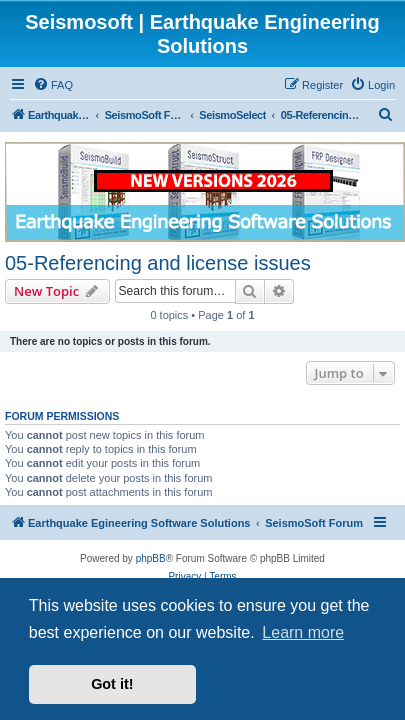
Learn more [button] (303, 632)
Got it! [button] (112, 684)
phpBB (151, 558)
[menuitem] (53, 85)
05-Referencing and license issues (158, 263)
